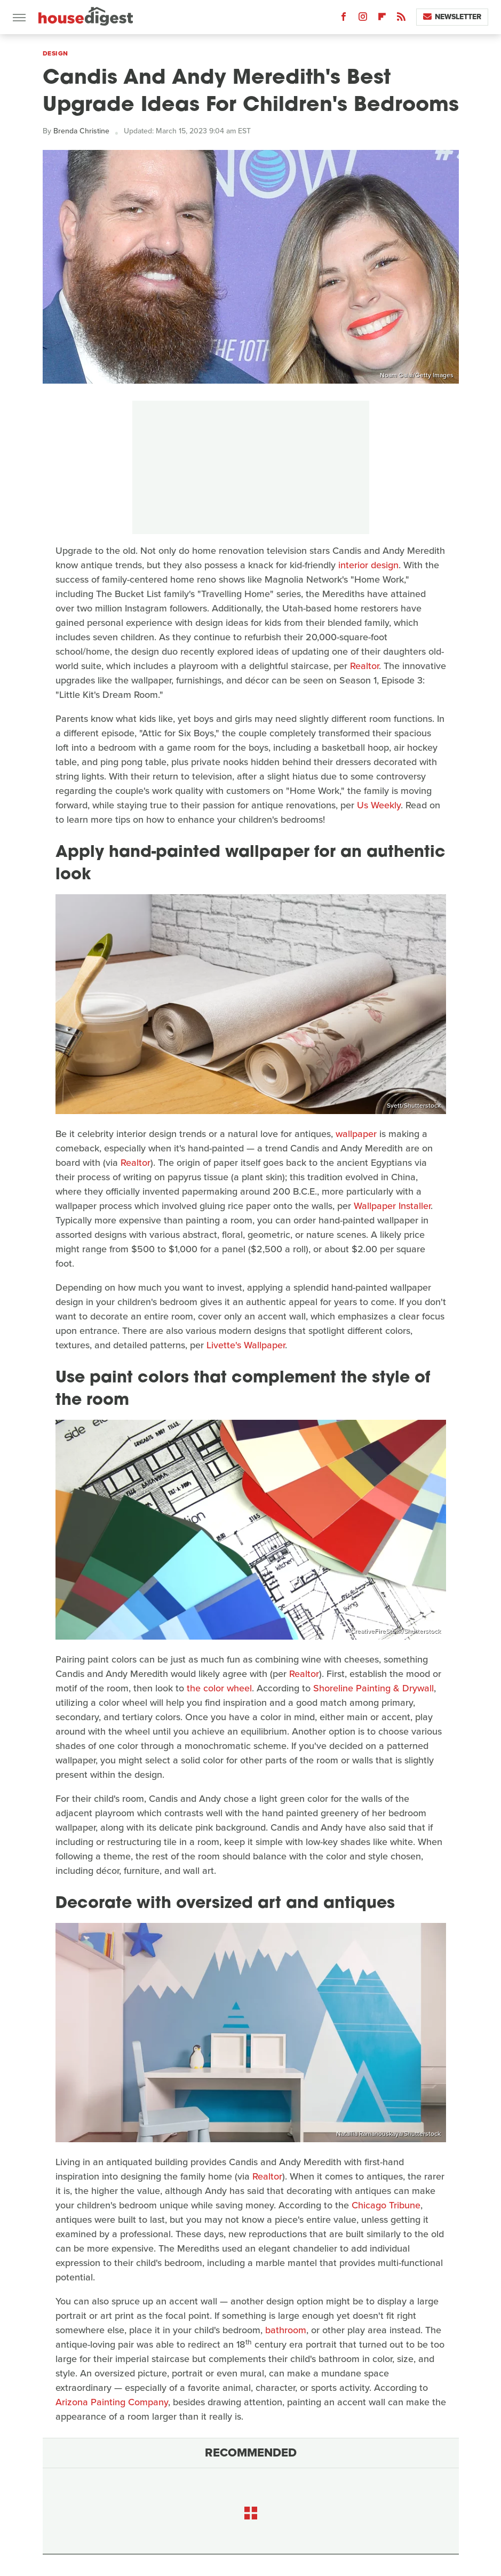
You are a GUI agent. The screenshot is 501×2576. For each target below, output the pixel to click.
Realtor (364, 666)
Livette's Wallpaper (245, 1345)
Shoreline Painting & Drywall (373, 1688)
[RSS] (401, 19)
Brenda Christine (81, 131)
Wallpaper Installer (392, 1206)
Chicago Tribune (384, 2205)
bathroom (285, 2330)
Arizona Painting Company (111, 2402)
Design (55, 53)
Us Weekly (379, 805)
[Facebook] (343, 19)
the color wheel (219, 1688)
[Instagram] (363, 19)
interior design (368, 565)
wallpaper (356, 1134)
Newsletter (452, 16)
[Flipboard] (382, 19)
